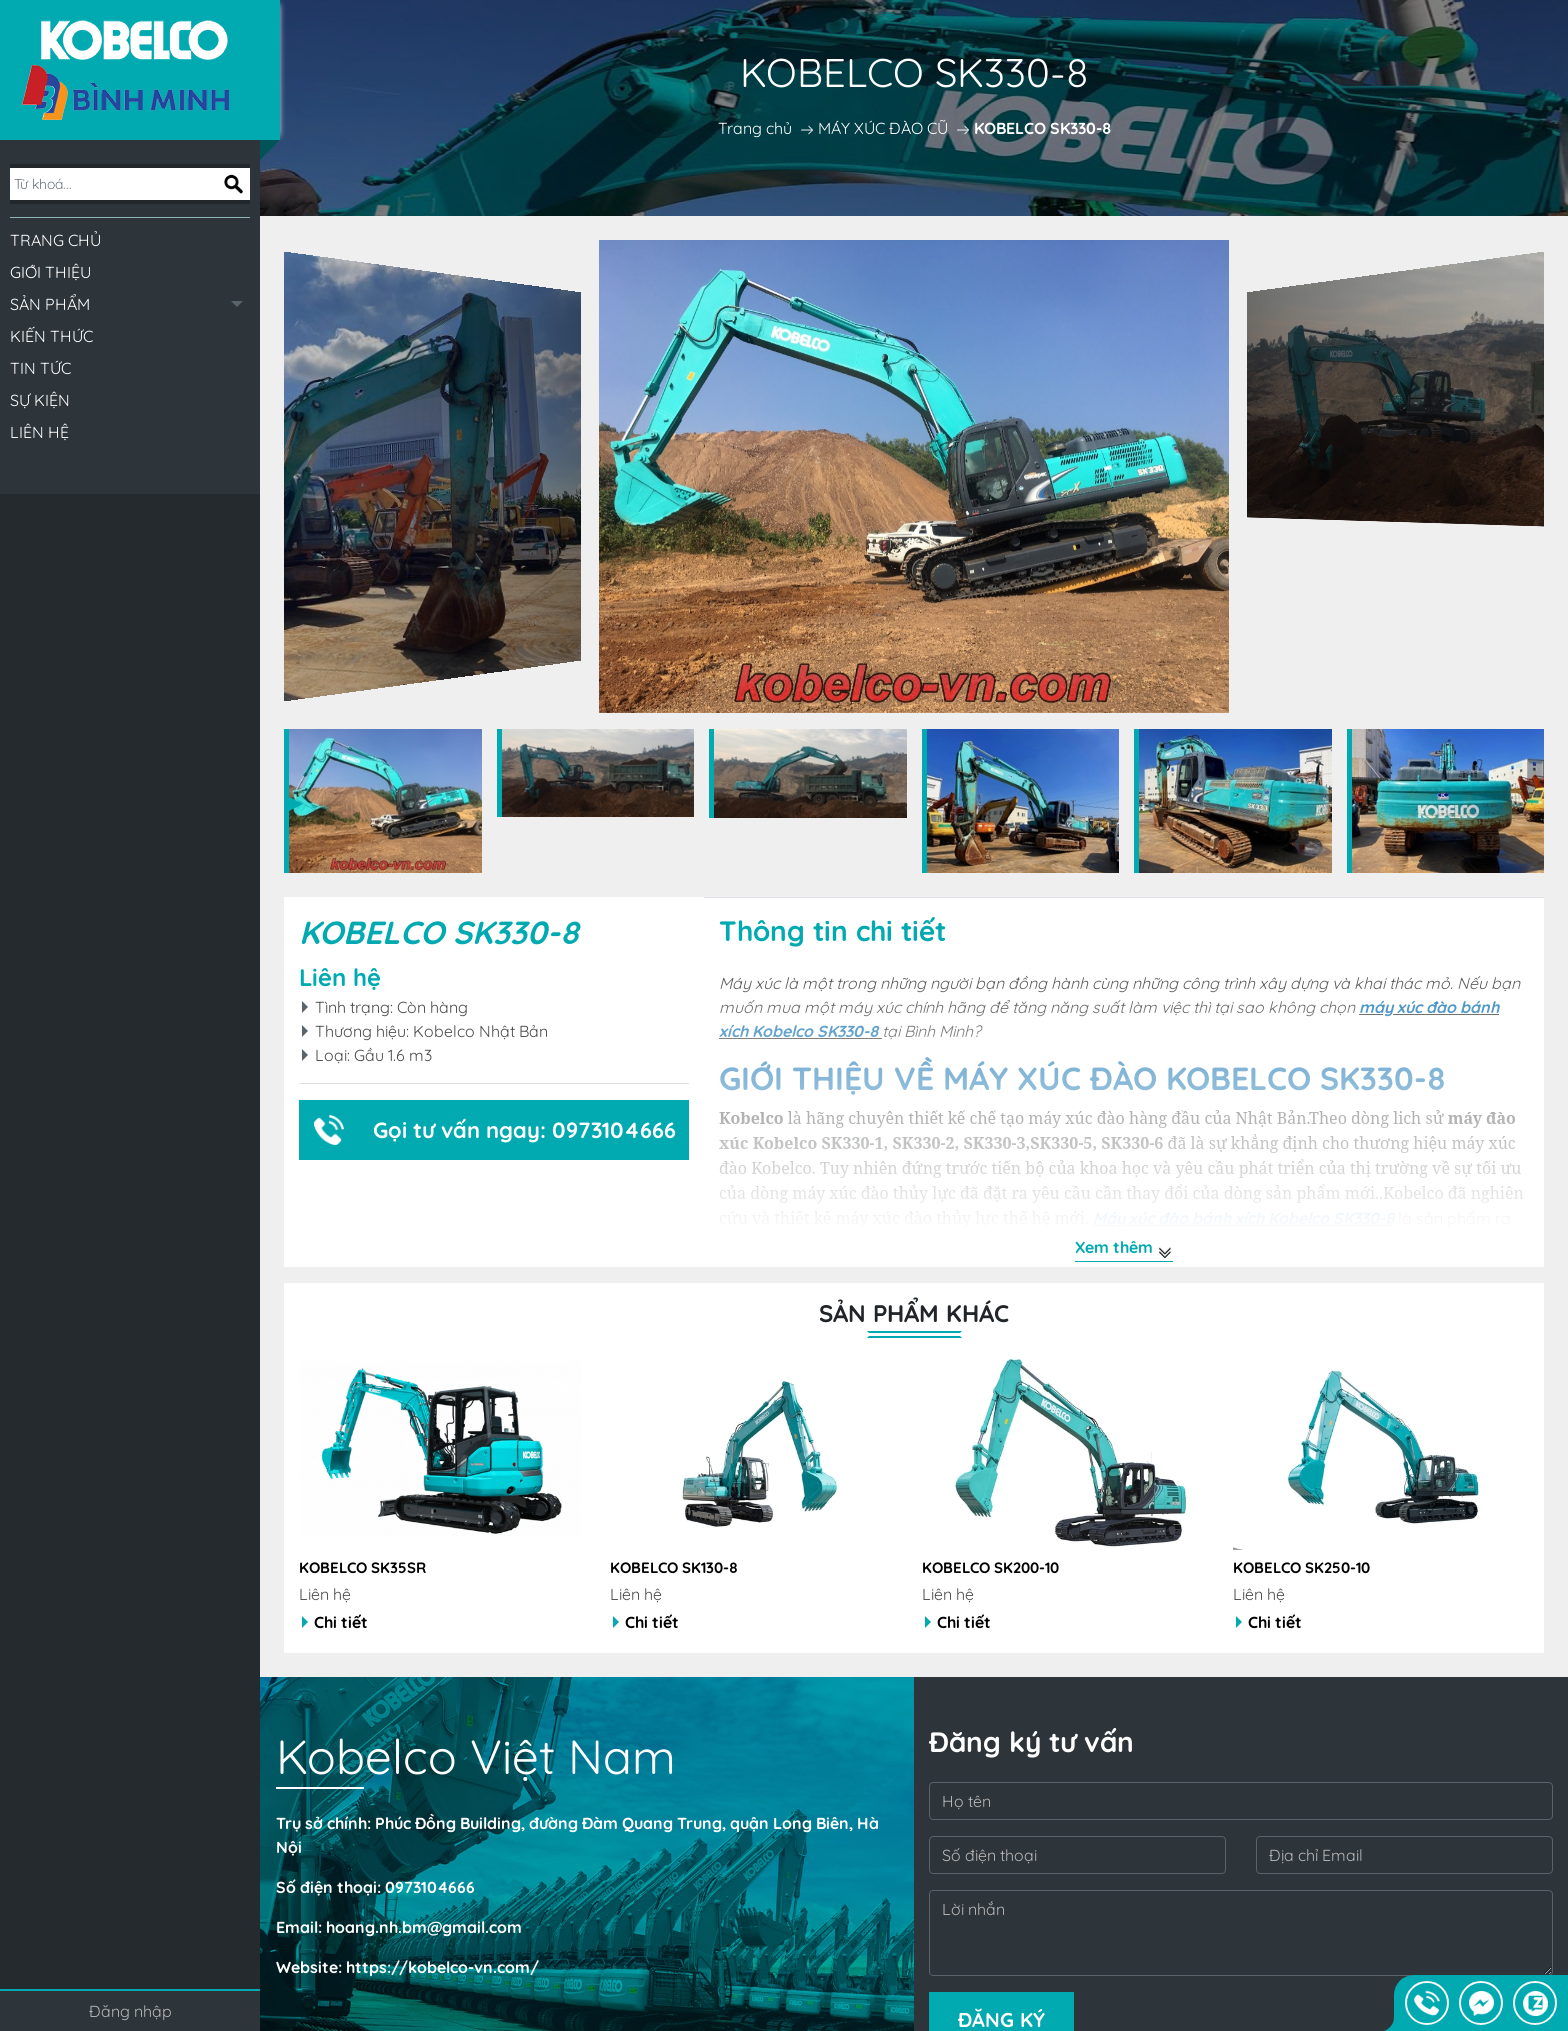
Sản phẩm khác (914, 1313)
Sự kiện (40, 400)
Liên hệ (39, 432)
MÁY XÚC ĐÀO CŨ (883, 128)
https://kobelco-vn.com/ (442, 1967)
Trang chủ (55, 240)
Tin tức (40, 368)
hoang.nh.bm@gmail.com (424, 1927)
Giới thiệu (50, 272)
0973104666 (430, 1887)
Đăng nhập (130, 2011)
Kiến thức (51, 336)
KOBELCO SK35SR (362, 1568)
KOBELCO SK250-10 (1301, 1568)
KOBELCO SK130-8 (674, 1568)
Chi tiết (335, 1622)
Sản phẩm (50, 304)
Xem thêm (1124, 1249)
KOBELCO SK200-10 (990, 1568)
